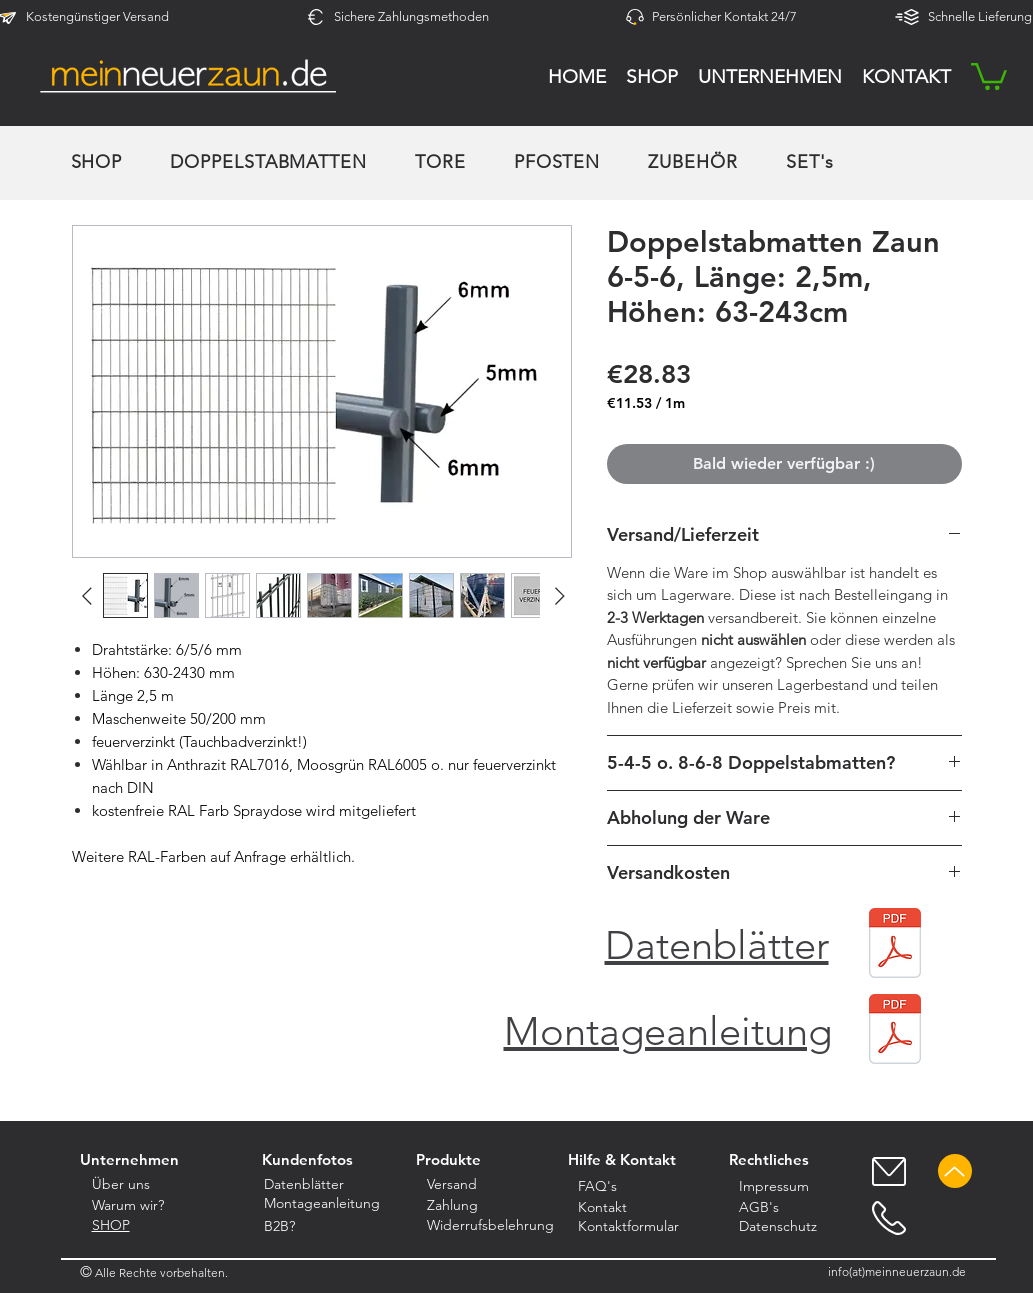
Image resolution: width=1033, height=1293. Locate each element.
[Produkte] (448, 1160)
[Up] (955, 1171)
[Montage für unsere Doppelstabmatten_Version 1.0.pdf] (895, 1031)
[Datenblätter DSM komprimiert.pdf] (895, 945)
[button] (989, 75)
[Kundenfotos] (307, 1160)
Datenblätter (717, 945)
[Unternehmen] (130, 1160)
